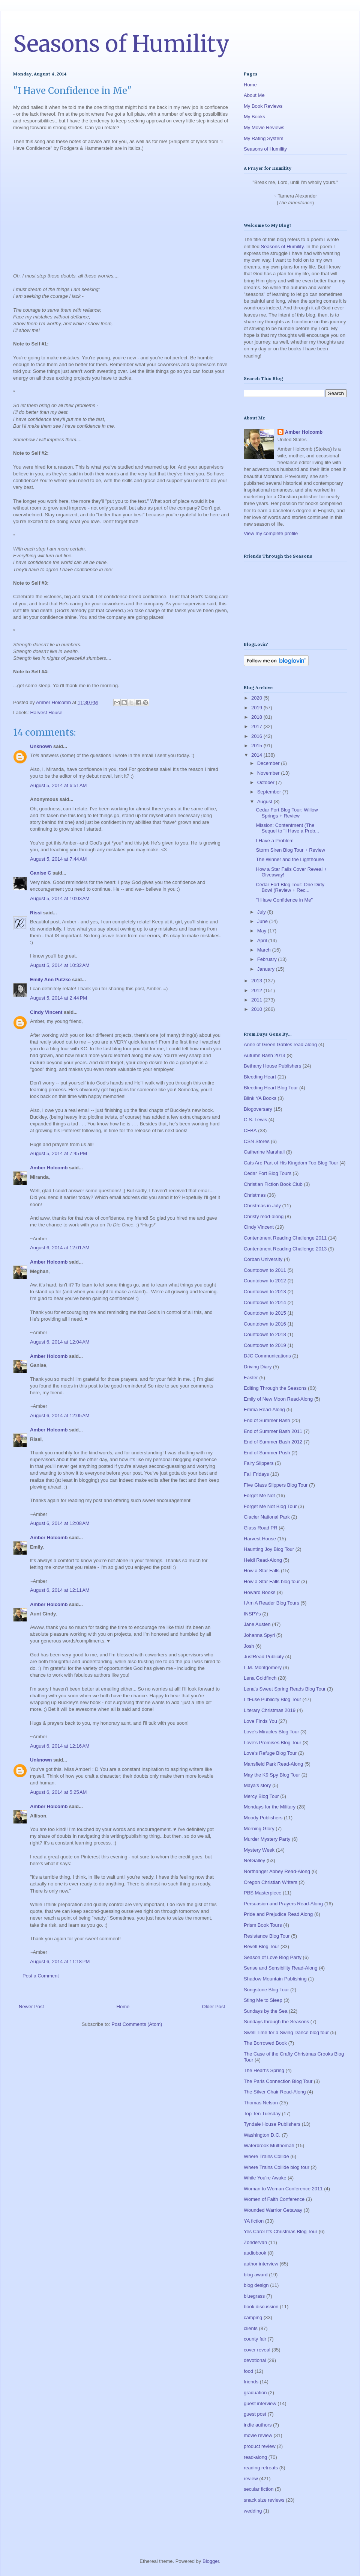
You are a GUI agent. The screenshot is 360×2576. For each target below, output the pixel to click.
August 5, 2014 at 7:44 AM (58, 859)
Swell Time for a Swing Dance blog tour (286, 2032)
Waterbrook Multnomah (269, 2145)
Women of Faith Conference (274, 2199)
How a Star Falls (261, 1570)
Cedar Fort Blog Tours (267, 1173)
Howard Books (260, 1592)
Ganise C (40, 873)
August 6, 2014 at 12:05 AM (60, 1415)
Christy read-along (264, 1216)
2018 (257, 717)
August (265, 801)
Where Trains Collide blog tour (276, 2167)
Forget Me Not (259, 1495)
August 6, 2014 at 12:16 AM (60, 1746)
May (262, 931)
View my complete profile (271, 533)
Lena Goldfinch (260, 1678)
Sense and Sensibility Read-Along (281, 1968)
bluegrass (254, 2296)
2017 (257, 726)
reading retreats (261, 2467)
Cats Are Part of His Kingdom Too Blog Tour (291, 1163)
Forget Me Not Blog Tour (270, 1506)
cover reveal (257, 2350)
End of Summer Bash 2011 (273, 1431)
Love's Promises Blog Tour (272, 1742)
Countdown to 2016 (265, 1324)
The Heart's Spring (264, 2070)
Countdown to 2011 (265, 1270)
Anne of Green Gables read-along (280, 1044)
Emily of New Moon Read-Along (278, 1399)
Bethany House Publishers (272, 1066)
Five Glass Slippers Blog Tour (276, 1485)
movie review (258, 2435)
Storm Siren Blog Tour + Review (290, 850)
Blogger (210, 2561)
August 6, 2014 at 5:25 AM (58, 1792)
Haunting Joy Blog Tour (269, 1549)
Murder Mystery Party (267, 1839)
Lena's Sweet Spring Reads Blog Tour (285, 1689)
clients (251, 2328)
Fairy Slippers (258, 1463)
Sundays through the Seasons (276, 2021)
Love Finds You (260, 1721)
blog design (256, 2285)
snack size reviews (264, 2500)
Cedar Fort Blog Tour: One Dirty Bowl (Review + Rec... (290, 887)
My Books (254, 116)
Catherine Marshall (264, 1152)
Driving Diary (258, 1366)
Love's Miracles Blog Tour (271, 1731)
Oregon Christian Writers (270, 1882)
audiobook (255, 2253)
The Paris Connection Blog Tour (278, 2081)
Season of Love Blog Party (273, 1957)
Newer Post (31, 2006)
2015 (257, 745)
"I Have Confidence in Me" (284, 900)
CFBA (250, 1130)
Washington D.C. (262, 2135)
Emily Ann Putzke (50, 979)
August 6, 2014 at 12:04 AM (60, 1342)
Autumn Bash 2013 (264, 1055)
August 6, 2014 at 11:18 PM (60, 1961)
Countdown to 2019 (265, 1345)
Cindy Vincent (46, 1012)
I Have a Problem (274, 840)
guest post (255, 2414)
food (248, 2371)
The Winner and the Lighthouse (290, 859)
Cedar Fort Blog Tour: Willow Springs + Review (287, 813)
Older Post (213, 2006)
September (269, 792)
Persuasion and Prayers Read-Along (283, 1903)
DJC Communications (267, 1356)
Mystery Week (259, 1850)
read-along (255, 2457)
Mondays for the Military (270, 1807)
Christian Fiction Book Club (273, 1184)
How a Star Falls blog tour (272, 1581)
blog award (256, 2274)
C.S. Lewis (255, 1119)
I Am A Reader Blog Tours (271, 1603)
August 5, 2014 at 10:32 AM (60, 965)
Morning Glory (259, 1828)
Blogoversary (258, 1109)
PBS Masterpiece (262, 1893)
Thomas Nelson (261, 2102)
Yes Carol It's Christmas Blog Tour (280, 2231)
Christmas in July (262, 1205)
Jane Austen (257, 1624)
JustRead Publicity (264, 1656)
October (266, 782)
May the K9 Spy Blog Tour (272, 1775)
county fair (255, 2339)
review (251, 2478)
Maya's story (257, 1785)
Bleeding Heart (260, 1077)
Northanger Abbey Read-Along (277, 1871)
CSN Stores (257, 1141)
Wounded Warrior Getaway (273, 2210)
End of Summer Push (267, 1452)
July (262, 912)
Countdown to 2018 (265, 1334)
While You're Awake (265, 2178)
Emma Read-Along (264, 1409)
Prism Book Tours (263, 1925)
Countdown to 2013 (265, 1291)
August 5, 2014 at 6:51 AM (58, 785)
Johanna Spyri (259, 1635)
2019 (257, 707)
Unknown (41, 746)
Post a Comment (40, 1976)
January (266, 969)
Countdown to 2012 (265, 1280)
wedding (253, 2511)
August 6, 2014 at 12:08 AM (60, 1523)
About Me (254, 95)
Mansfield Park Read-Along (273, 1764)
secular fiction (258, 2489)
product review (260, 2446)
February (267, 959)
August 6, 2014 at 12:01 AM (60, 1247)
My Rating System (263, 138)
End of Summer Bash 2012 (273, 1442)
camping (253, 2317)
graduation (255, 2392)
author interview (261, 2264)
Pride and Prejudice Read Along (278, 1914)
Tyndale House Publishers (272, 2124)
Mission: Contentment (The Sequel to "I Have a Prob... (287, 828)
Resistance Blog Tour (267, 1936)
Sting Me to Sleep (263, 2000)
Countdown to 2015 (265, 1313)
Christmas (255, 1195)
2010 (257, 1009)
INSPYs (252, 1614)
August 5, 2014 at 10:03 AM (60, 898)
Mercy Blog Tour (261, 1796)
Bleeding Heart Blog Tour (271, 1087)
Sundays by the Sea (265, 2011)
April (262, 940)
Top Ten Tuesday (262, 2113)
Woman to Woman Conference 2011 (283, 2188)
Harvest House (46, 712)
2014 (257, 755)
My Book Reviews (263, 106)
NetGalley (254, 1860)
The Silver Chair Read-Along (275, 2092)
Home (123, 2006)
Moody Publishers (263, 1817)
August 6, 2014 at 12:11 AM (60, 1590)
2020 (257, 698)
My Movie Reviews (264, 127)
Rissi (36, 912)
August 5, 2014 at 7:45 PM (58, 1153)
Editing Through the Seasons (275, 1388)
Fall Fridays (256, 1474)
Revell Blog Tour (261, 1946)
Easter (251, 1377)
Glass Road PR (261, 1528)
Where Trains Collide (266, 2156)
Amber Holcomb (49, 1167)
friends (251, 2381)
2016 (257, 736)
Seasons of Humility (121, 44)
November (269, 773)
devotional (255, 2360)
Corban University (263, 1259)
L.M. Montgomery (263, 1667)
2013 (257, 980)
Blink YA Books (260, 1098)
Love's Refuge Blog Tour (270, 1753)
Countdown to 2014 (265, 1302)
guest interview (260, 2403)
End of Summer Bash (267, 1420)
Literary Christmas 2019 (270, 1710)
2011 (257, 1000)
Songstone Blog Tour (266, 1989)
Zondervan (255, 2242)
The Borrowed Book (265, 2043)
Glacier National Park (267, 1517)
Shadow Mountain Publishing (275, 1979)
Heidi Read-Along (263, 1560)
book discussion (261, 2306)
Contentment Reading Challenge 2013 (285, 1249)
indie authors (258, 2425)
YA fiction (254, 2221)
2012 (257, 990)
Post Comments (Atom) (136, 2024)
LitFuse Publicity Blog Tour (272, 1699)
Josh (249, 1646)
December (269, 763)
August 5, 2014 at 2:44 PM (58, 998)
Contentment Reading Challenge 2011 (285, 1238)
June (263, 921)
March (264, 950)
